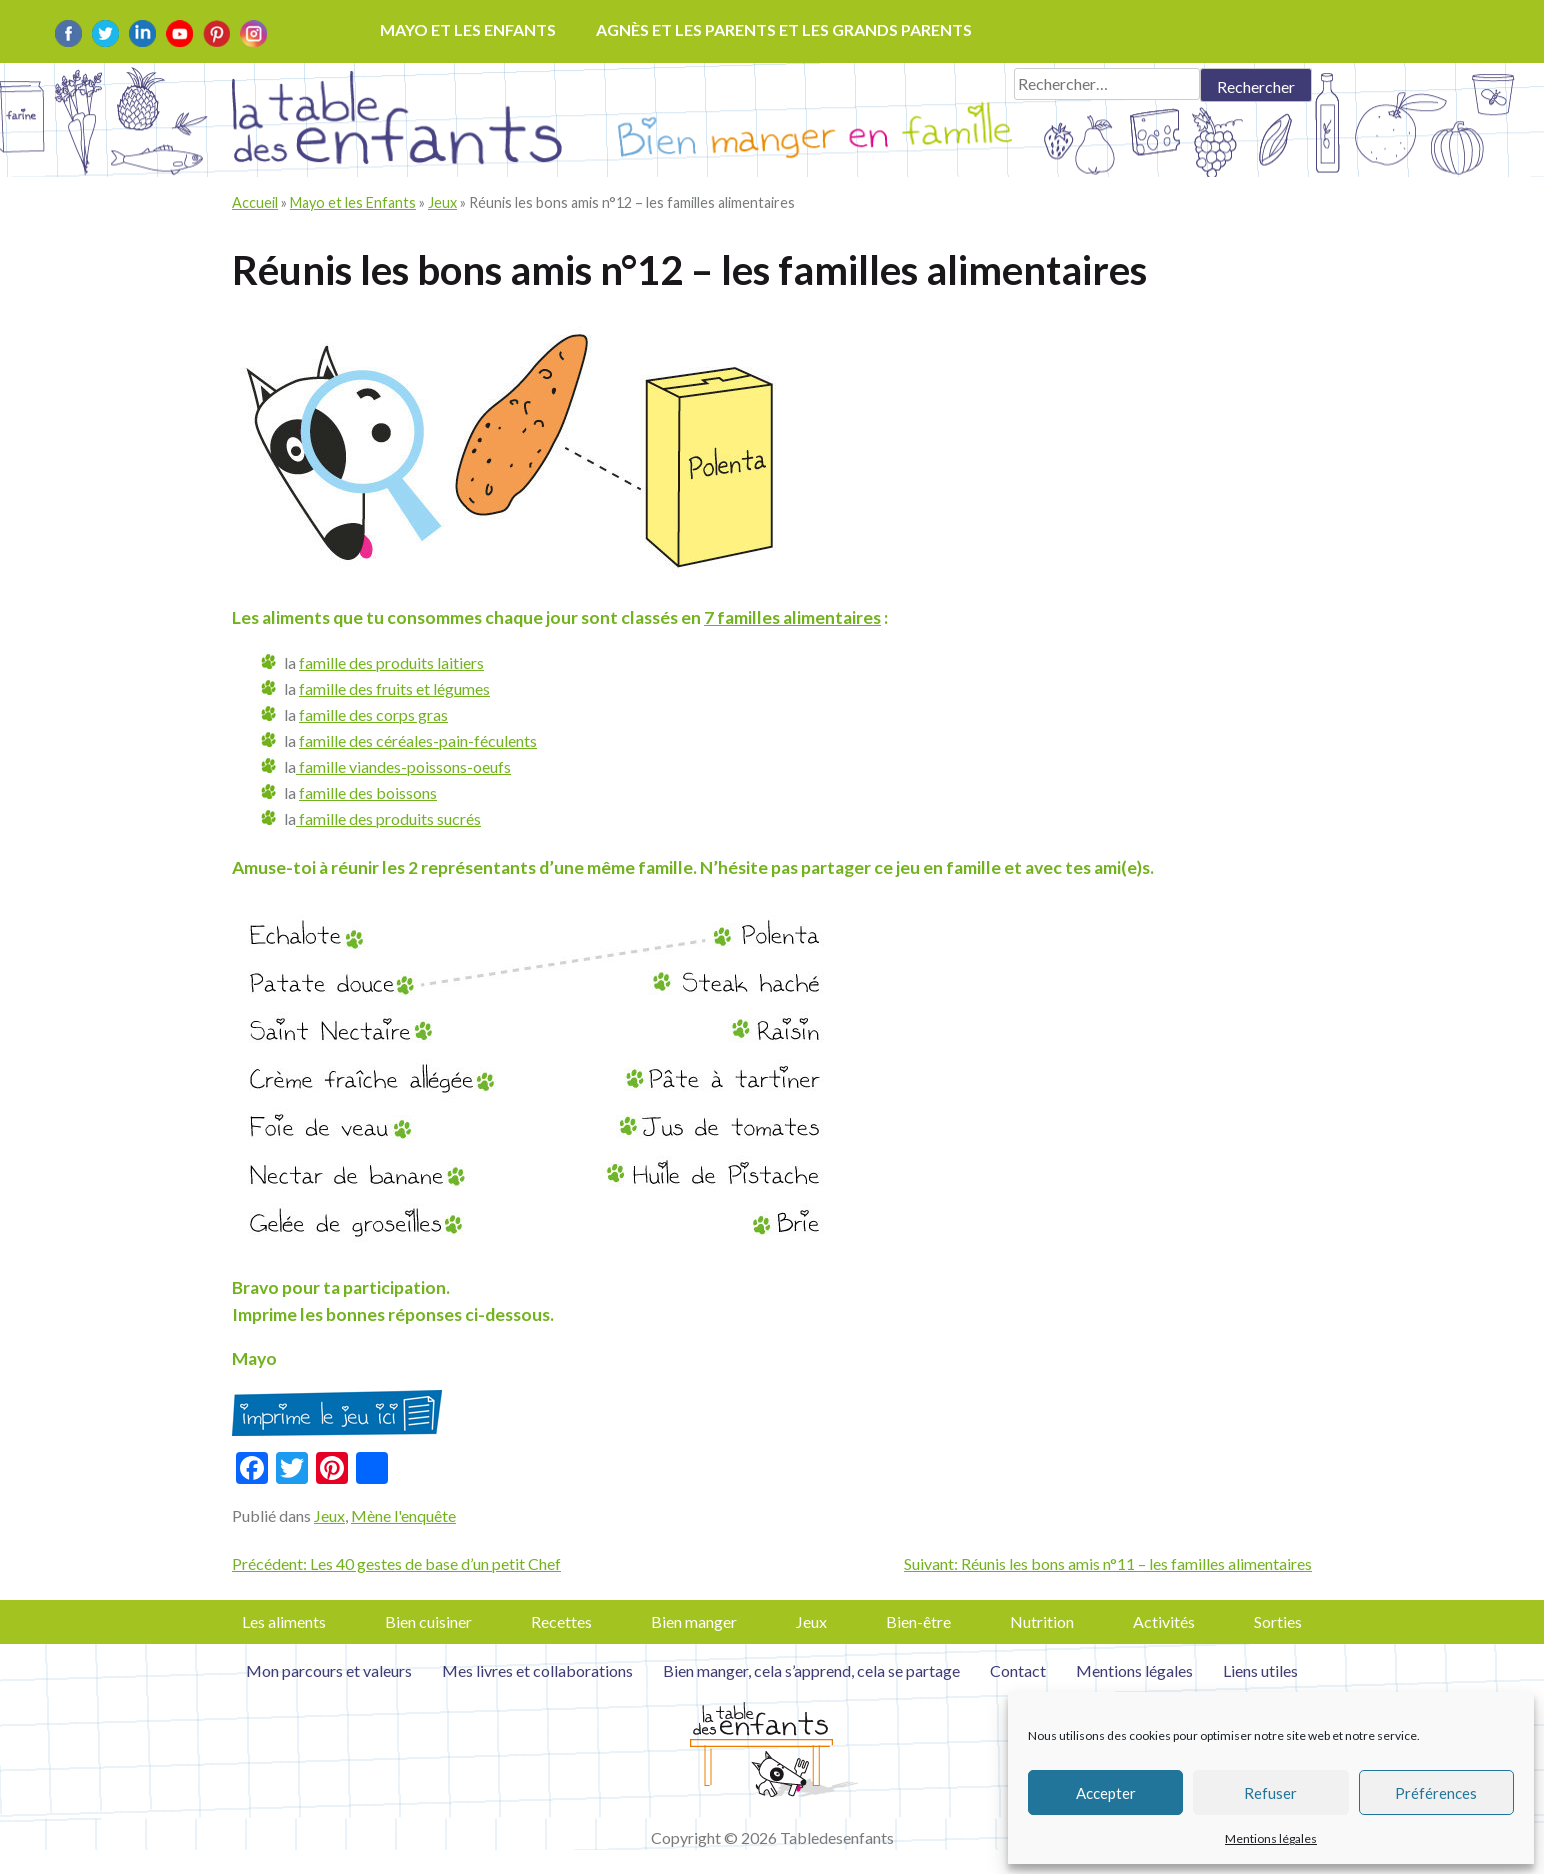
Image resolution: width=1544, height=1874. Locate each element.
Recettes (561, 1621)
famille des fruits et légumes (394, 688)
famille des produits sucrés (388, 818)
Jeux (442, 202)
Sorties (1278, 1621)
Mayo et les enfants (468, 29)
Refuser (1270, 1793)
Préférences (1436, 1793)
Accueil (255, 202)
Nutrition (1042, 1621)
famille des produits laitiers (391, 662)
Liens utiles (1260, 1670)
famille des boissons (368, 792)
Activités (1164, 1621)
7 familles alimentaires (792, 617)
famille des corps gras (373, 714)
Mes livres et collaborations (537, 1670)
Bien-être (918, 1621)
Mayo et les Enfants (353, 202)
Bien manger (694, 1621)
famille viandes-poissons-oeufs (403, 766)
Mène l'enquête (403, 1515)
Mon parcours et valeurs (329, 1670)
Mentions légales (1271, 1838)
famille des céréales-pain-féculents (418, 740)
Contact (1018, 1670)
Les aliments (284, 1621)
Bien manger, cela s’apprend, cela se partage (811, 1670)
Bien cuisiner (428, 1621)
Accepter (1106, 1793)
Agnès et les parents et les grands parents (784, 29)
